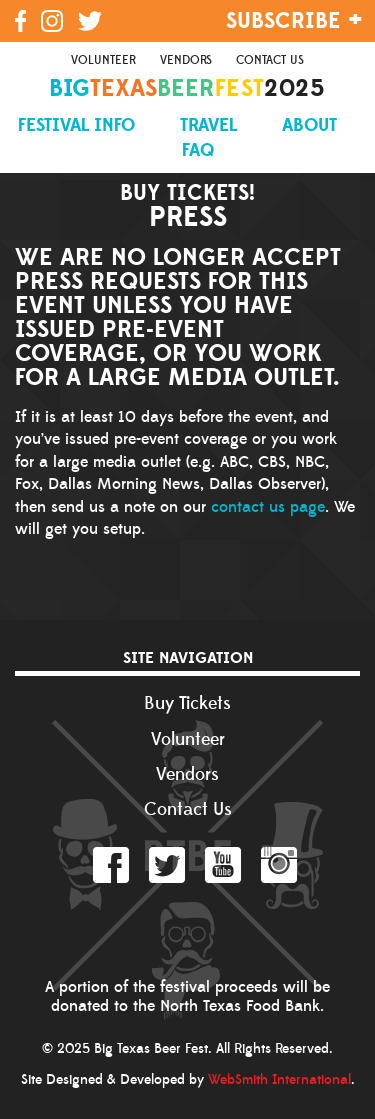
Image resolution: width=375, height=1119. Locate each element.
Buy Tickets (187, 703)
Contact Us (270, 60)
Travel (208, 125)
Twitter (167, 865)
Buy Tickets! (187, 191)
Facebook (111, 865)
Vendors (186, 60)
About (309, 125)
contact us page (268, 507)
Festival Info (76, 125)
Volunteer (103, 60)
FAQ (198, 150)
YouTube (223, 865)
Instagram (279, 865)
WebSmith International (279, 1080)
